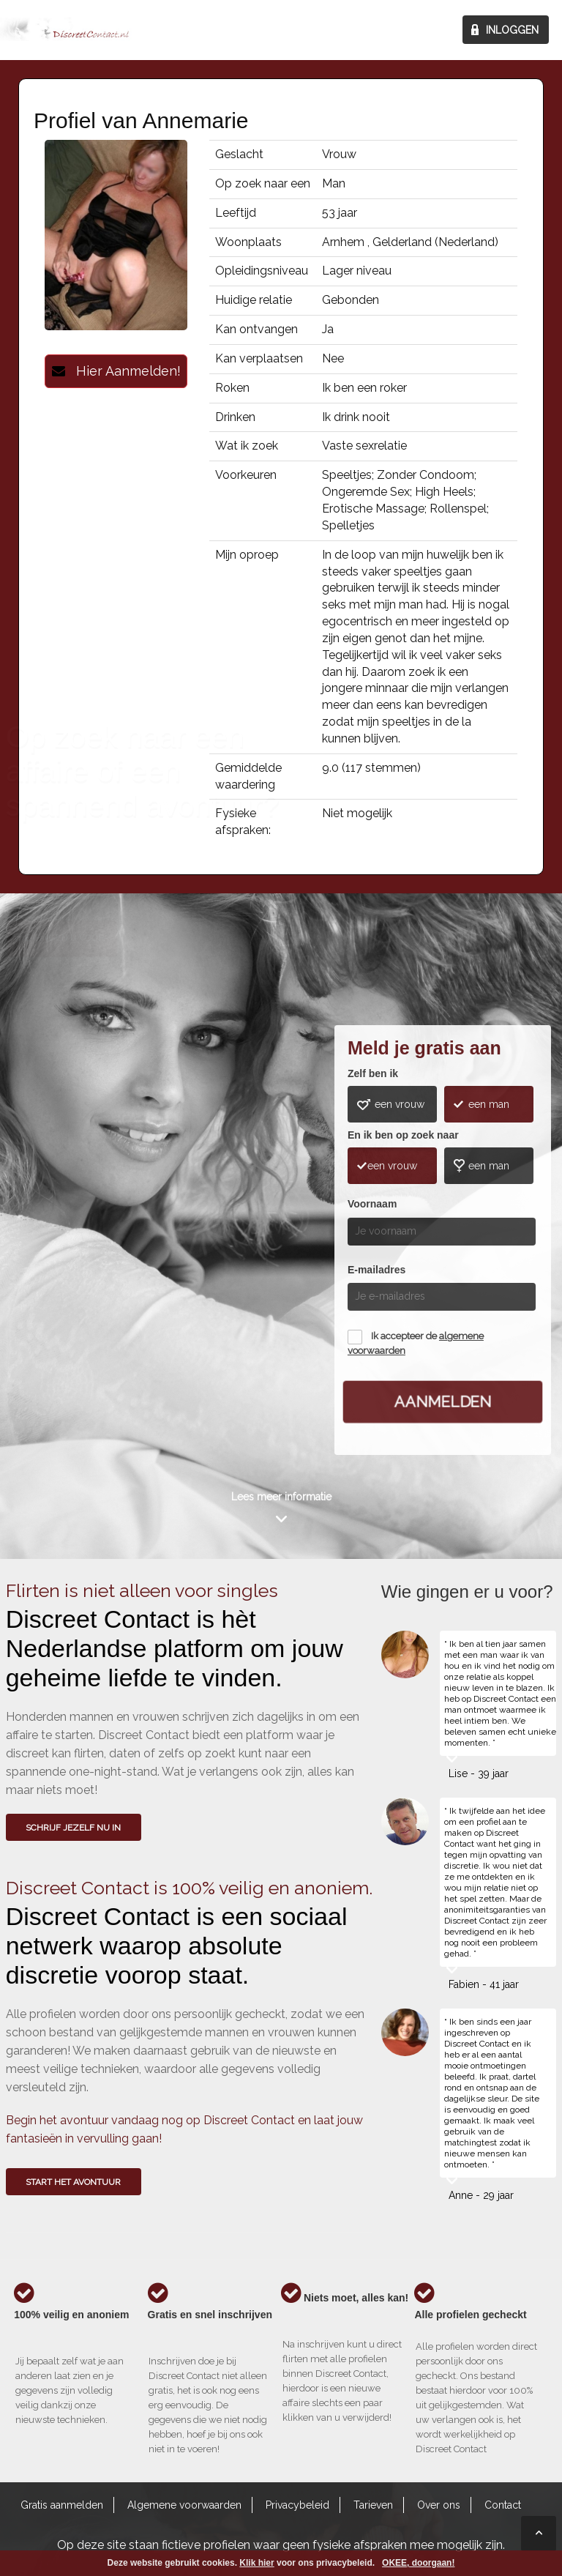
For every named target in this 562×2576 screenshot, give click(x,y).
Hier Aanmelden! (116, 371)
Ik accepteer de (416, 1343)
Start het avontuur (73, 2182)
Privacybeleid (297, 2505)
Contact (502, 2505)
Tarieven (373, 2505)
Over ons (438, 2505)
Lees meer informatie (281, 1497)
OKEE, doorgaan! (418, 2563)
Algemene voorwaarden (184, 2505)
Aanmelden (443, 1401)
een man (488, 1104)
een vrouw (399, 1104)
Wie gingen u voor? (62, 1202)
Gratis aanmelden (61, 2505)
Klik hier (256, 2563)
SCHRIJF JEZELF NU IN (73, 1828)
